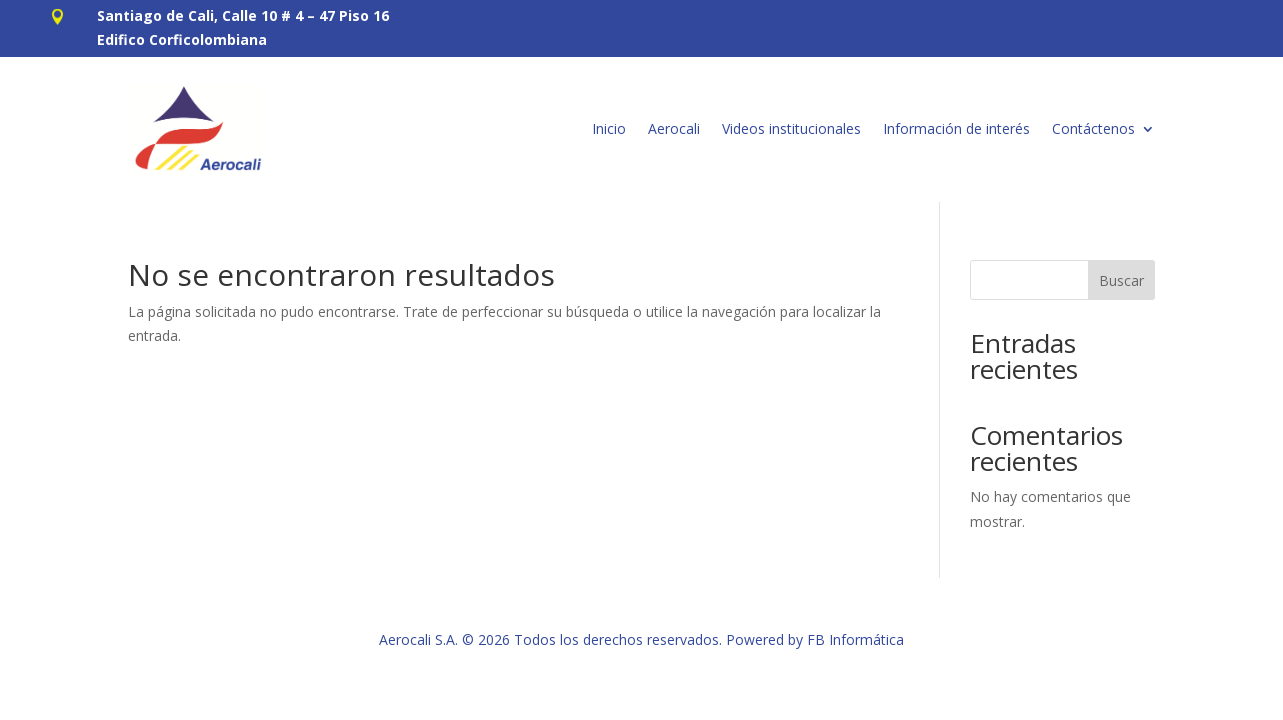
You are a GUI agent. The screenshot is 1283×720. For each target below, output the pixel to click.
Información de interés (956, 128)
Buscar (1121, 280)
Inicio (609, 128)
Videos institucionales (791, 128)
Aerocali (674, 128)
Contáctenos (1093, 128)
